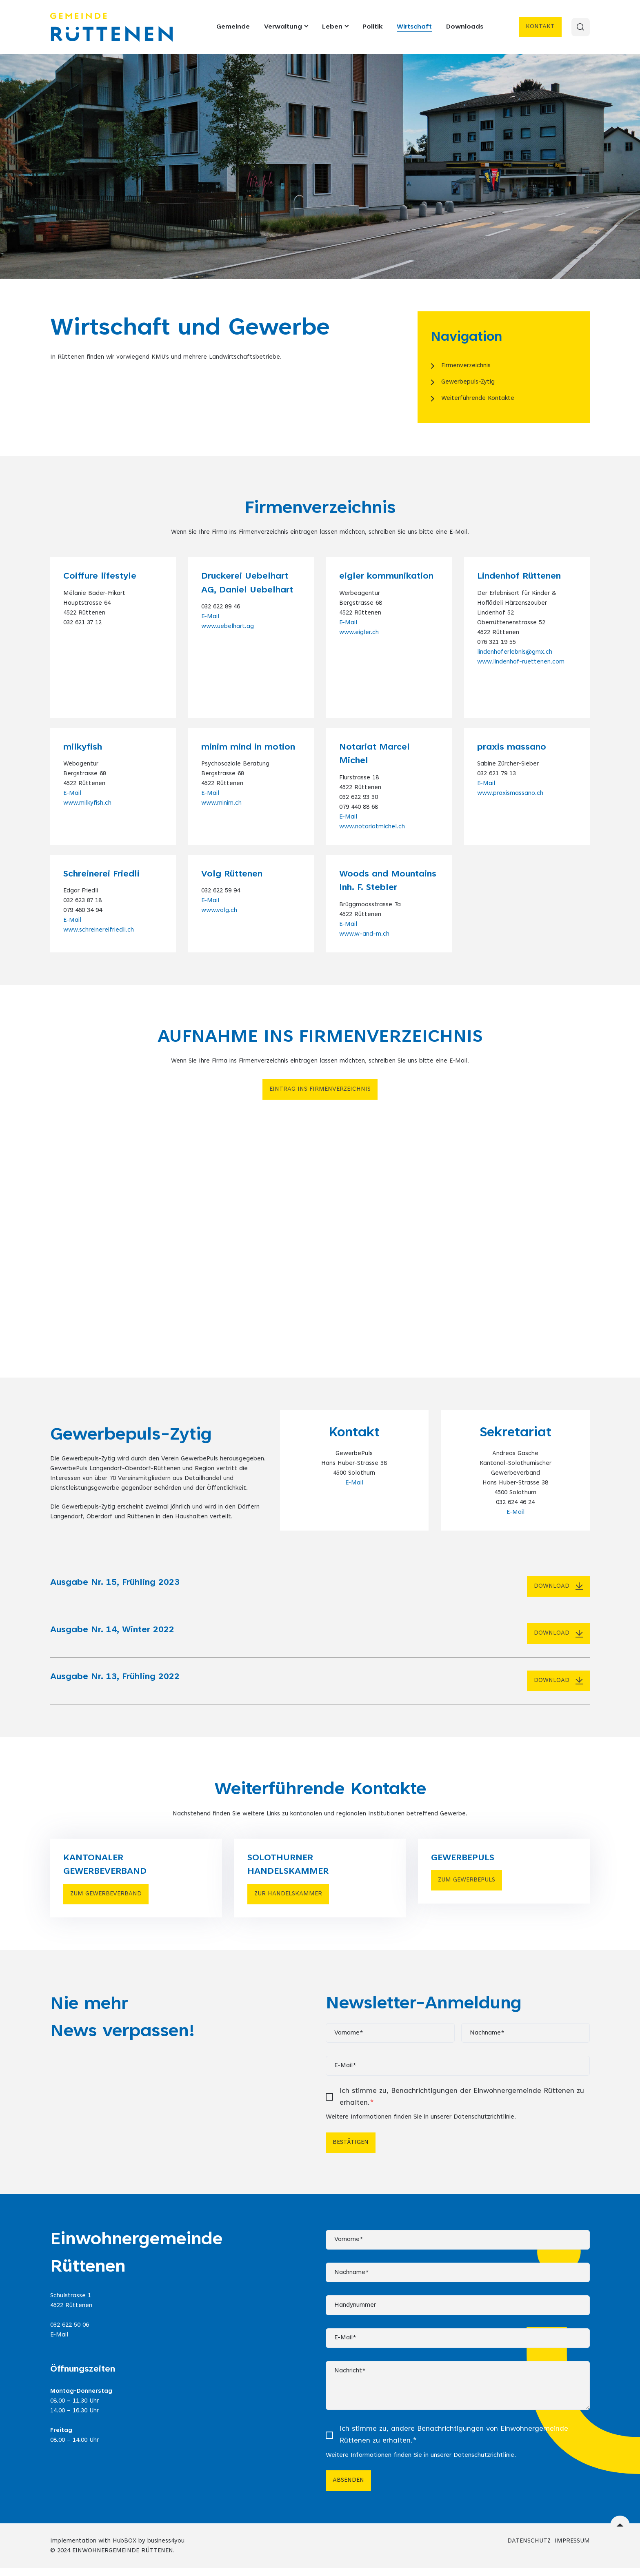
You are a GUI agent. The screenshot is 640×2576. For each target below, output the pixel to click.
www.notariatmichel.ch (372, 827)
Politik (371, 27)
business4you (165, 2549)
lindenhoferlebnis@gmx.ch (514, 652)
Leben (334, 27)
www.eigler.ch (359, 633)
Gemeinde (232, 27)
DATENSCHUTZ (529, 2549)
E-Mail (210, 617)
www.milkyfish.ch (87, 803)
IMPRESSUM (572, 2549)
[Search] (580, 27)
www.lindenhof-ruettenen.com (520, 662)
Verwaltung (285, 27)
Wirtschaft (413, 27)
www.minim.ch (221, 803)
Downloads (463, 27)
